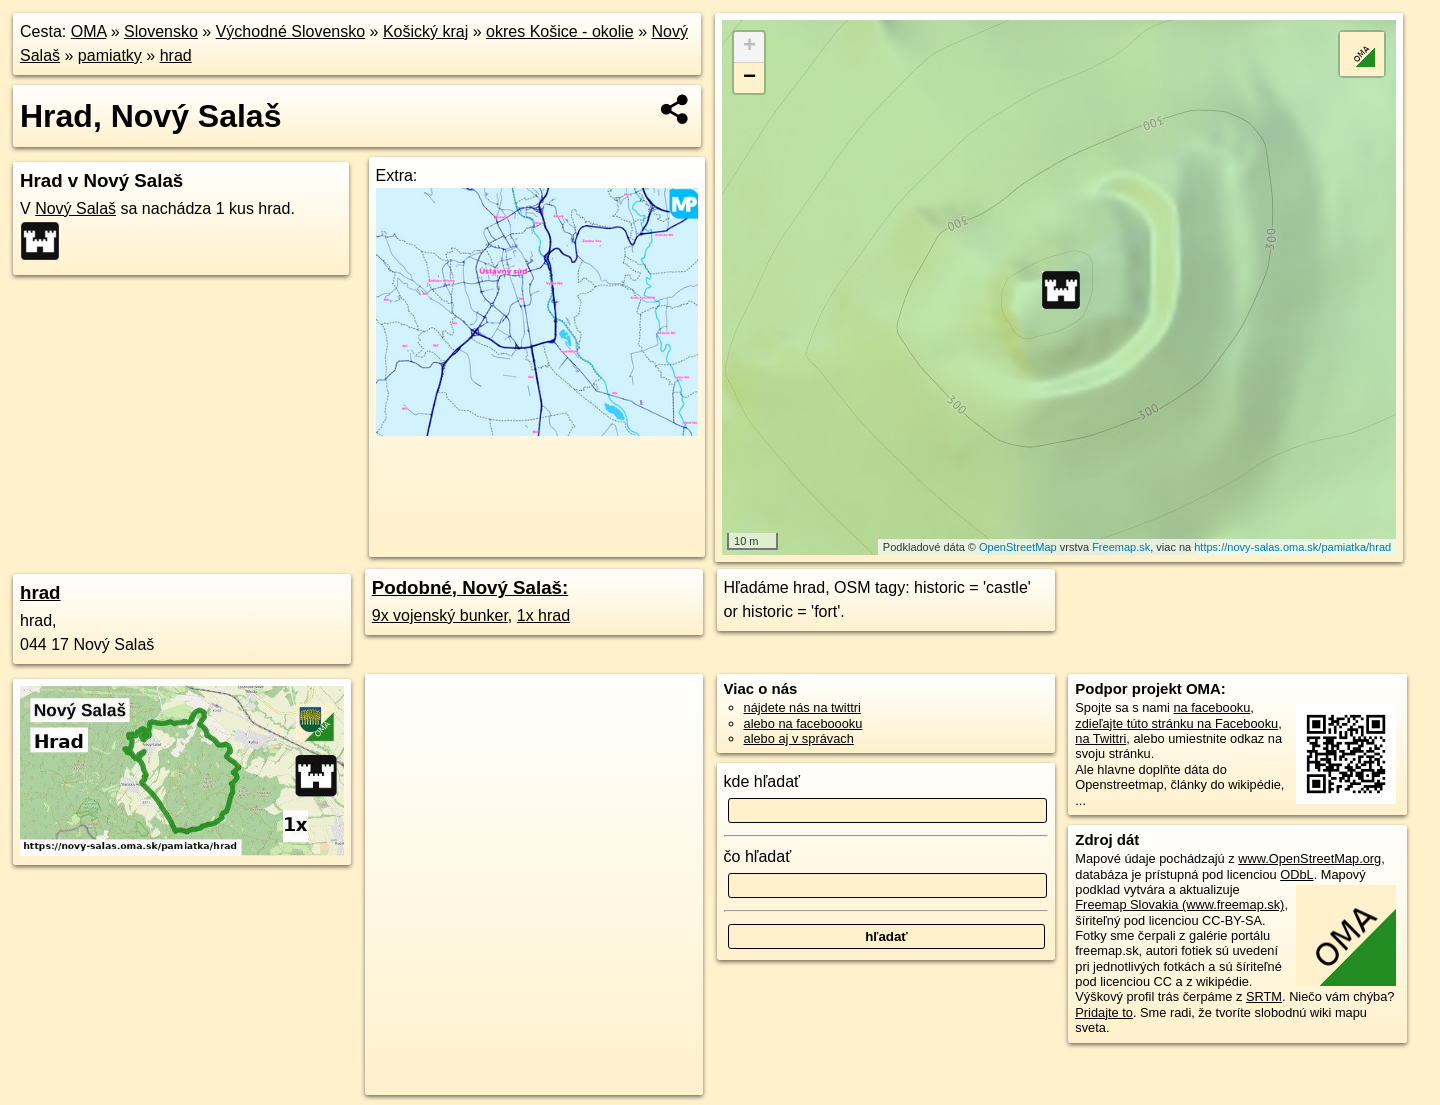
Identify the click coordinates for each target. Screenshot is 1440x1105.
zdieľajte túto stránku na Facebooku (1176, 723)
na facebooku (1211, 707)
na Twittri (1100, 738)
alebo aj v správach (799, 738)
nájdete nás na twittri (802, 707)
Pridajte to (1104, 1012)
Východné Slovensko (290, 31)
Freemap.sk (1121, 547)
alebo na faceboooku (803, 723)
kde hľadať (762, 781)
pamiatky (110, 55)
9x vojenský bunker (440, 615)
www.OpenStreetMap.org (1309, 858)
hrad (176, 55)
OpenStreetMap (1018, 547)
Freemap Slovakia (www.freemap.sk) (1179, 904)
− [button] (749, 78)
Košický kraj (425, 31)
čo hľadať (758, 856)
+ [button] (749, 47)
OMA (89, 31)
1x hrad (543, 615)
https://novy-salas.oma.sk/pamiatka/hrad (1292, 547)
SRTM (1264, 996)
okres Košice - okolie (560, 31)
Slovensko (161, 31)
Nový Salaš (75, 208)
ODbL (1296, 874)
